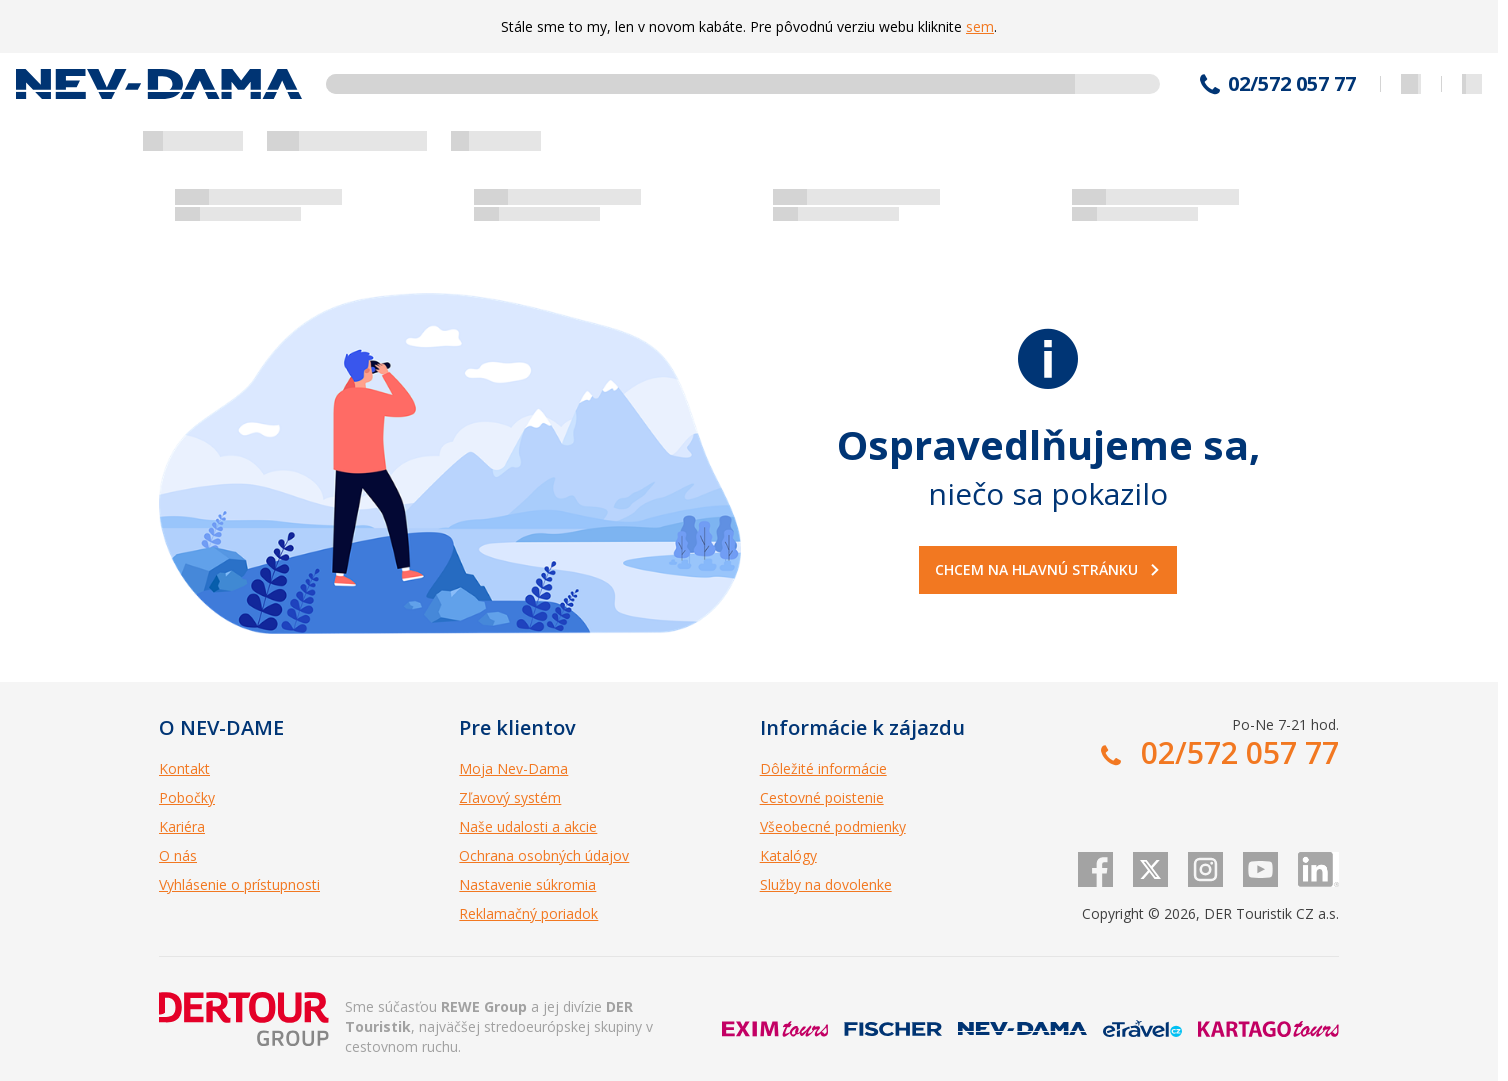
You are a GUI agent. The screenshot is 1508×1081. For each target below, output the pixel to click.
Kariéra (182, 826)
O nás (178, 855)
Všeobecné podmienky (833, 826)
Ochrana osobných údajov (544, 855)
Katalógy (788, 855)
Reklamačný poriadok (528, 913)
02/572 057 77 (1292, 84)
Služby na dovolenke (826, 884)
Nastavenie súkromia (527, 884)
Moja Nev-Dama (513, 768)
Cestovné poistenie (822, 797)
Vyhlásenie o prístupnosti (239, 884)
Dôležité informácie (823, 768)
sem (980, 26)
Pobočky (187, 797)
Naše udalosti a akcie (528, 826)
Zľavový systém (510, 797)
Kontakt (184, 768)
